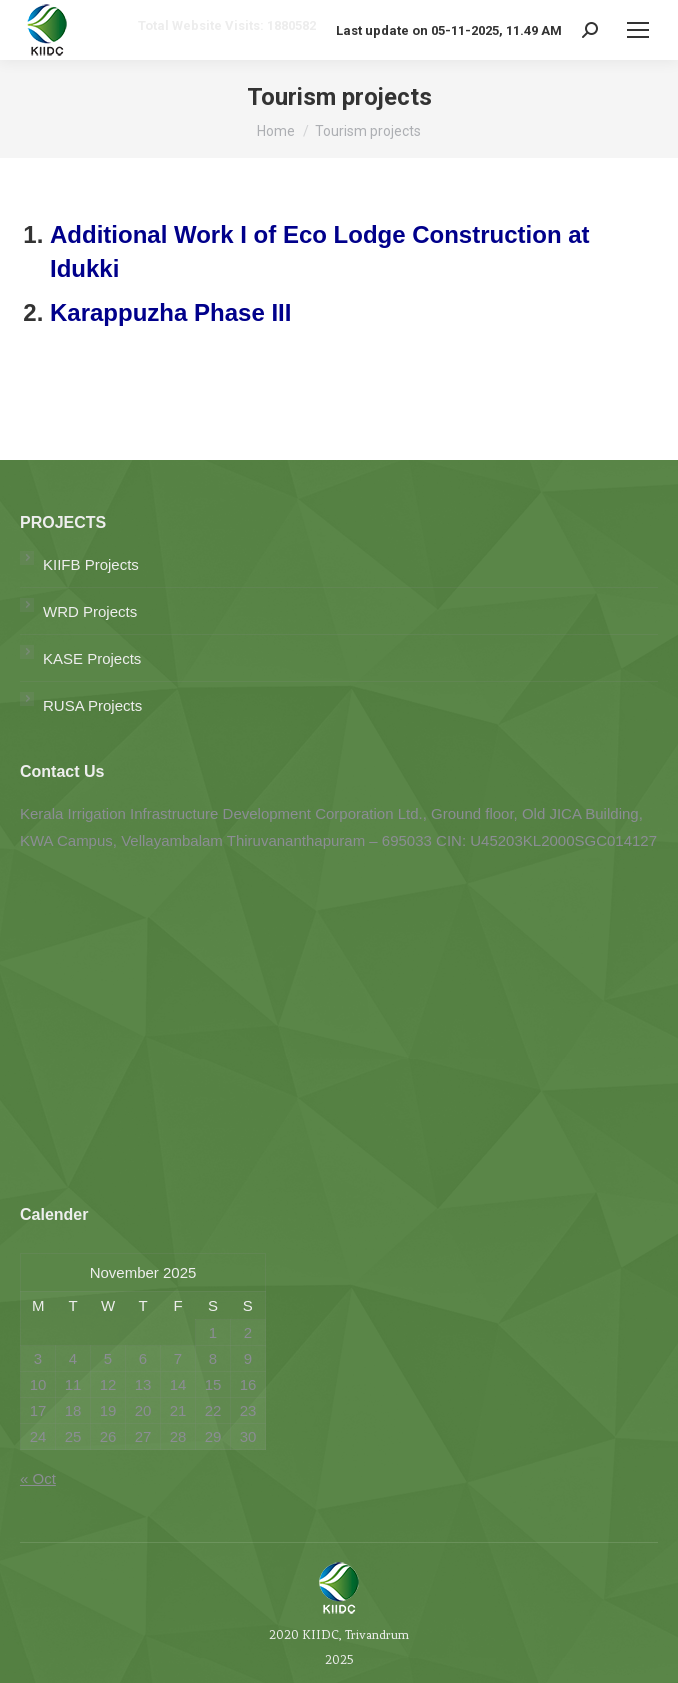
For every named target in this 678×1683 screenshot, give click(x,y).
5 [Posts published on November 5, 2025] (108, 1358)
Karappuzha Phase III (170, 312)
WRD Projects (90, 611)
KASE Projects (92, 658)
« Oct (38, 1478)
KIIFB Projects (91, 564)
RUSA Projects (92, 705)
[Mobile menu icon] (638, 30)
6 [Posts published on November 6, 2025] (143, 1358)
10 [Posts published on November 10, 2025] (38, 1384)
